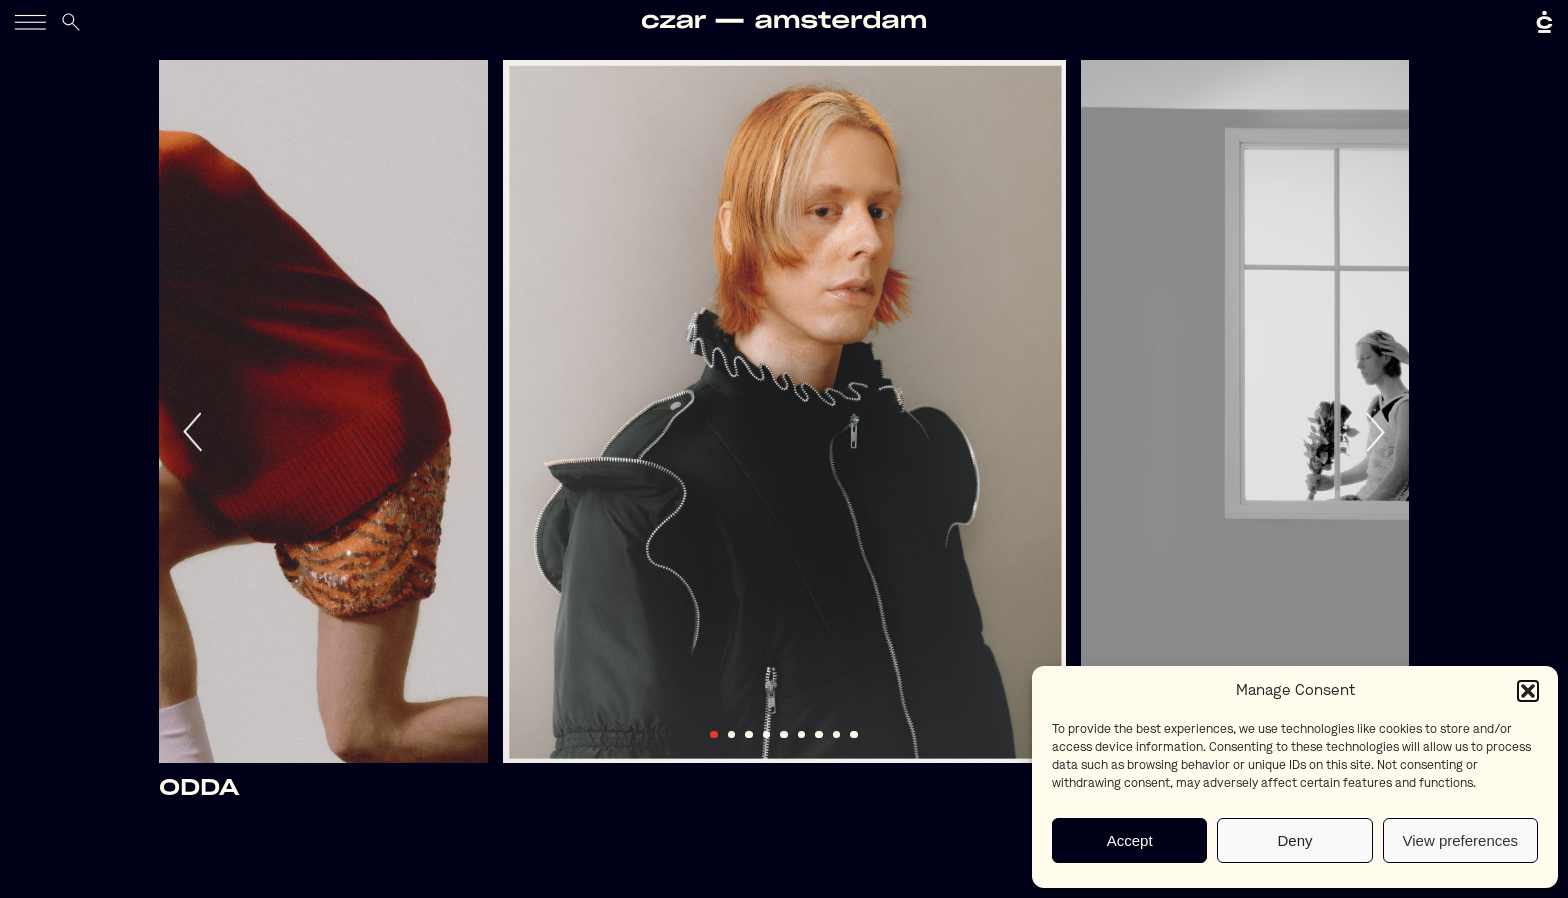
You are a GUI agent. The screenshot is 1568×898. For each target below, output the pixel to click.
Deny (1294, 840)
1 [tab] (714, 735)
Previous (194, 432)
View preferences (1461, 840)
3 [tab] (749, 735)
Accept (1130, 840)
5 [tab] (784, 735)
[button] (1528, 691)
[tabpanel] (784, 411)
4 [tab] (767, 735)
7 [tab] (819, 735)
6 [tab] (802, 735)
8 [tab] (837, 735)
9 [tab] (854, 735)
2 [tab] (732, 735)
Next (1374, 432)
